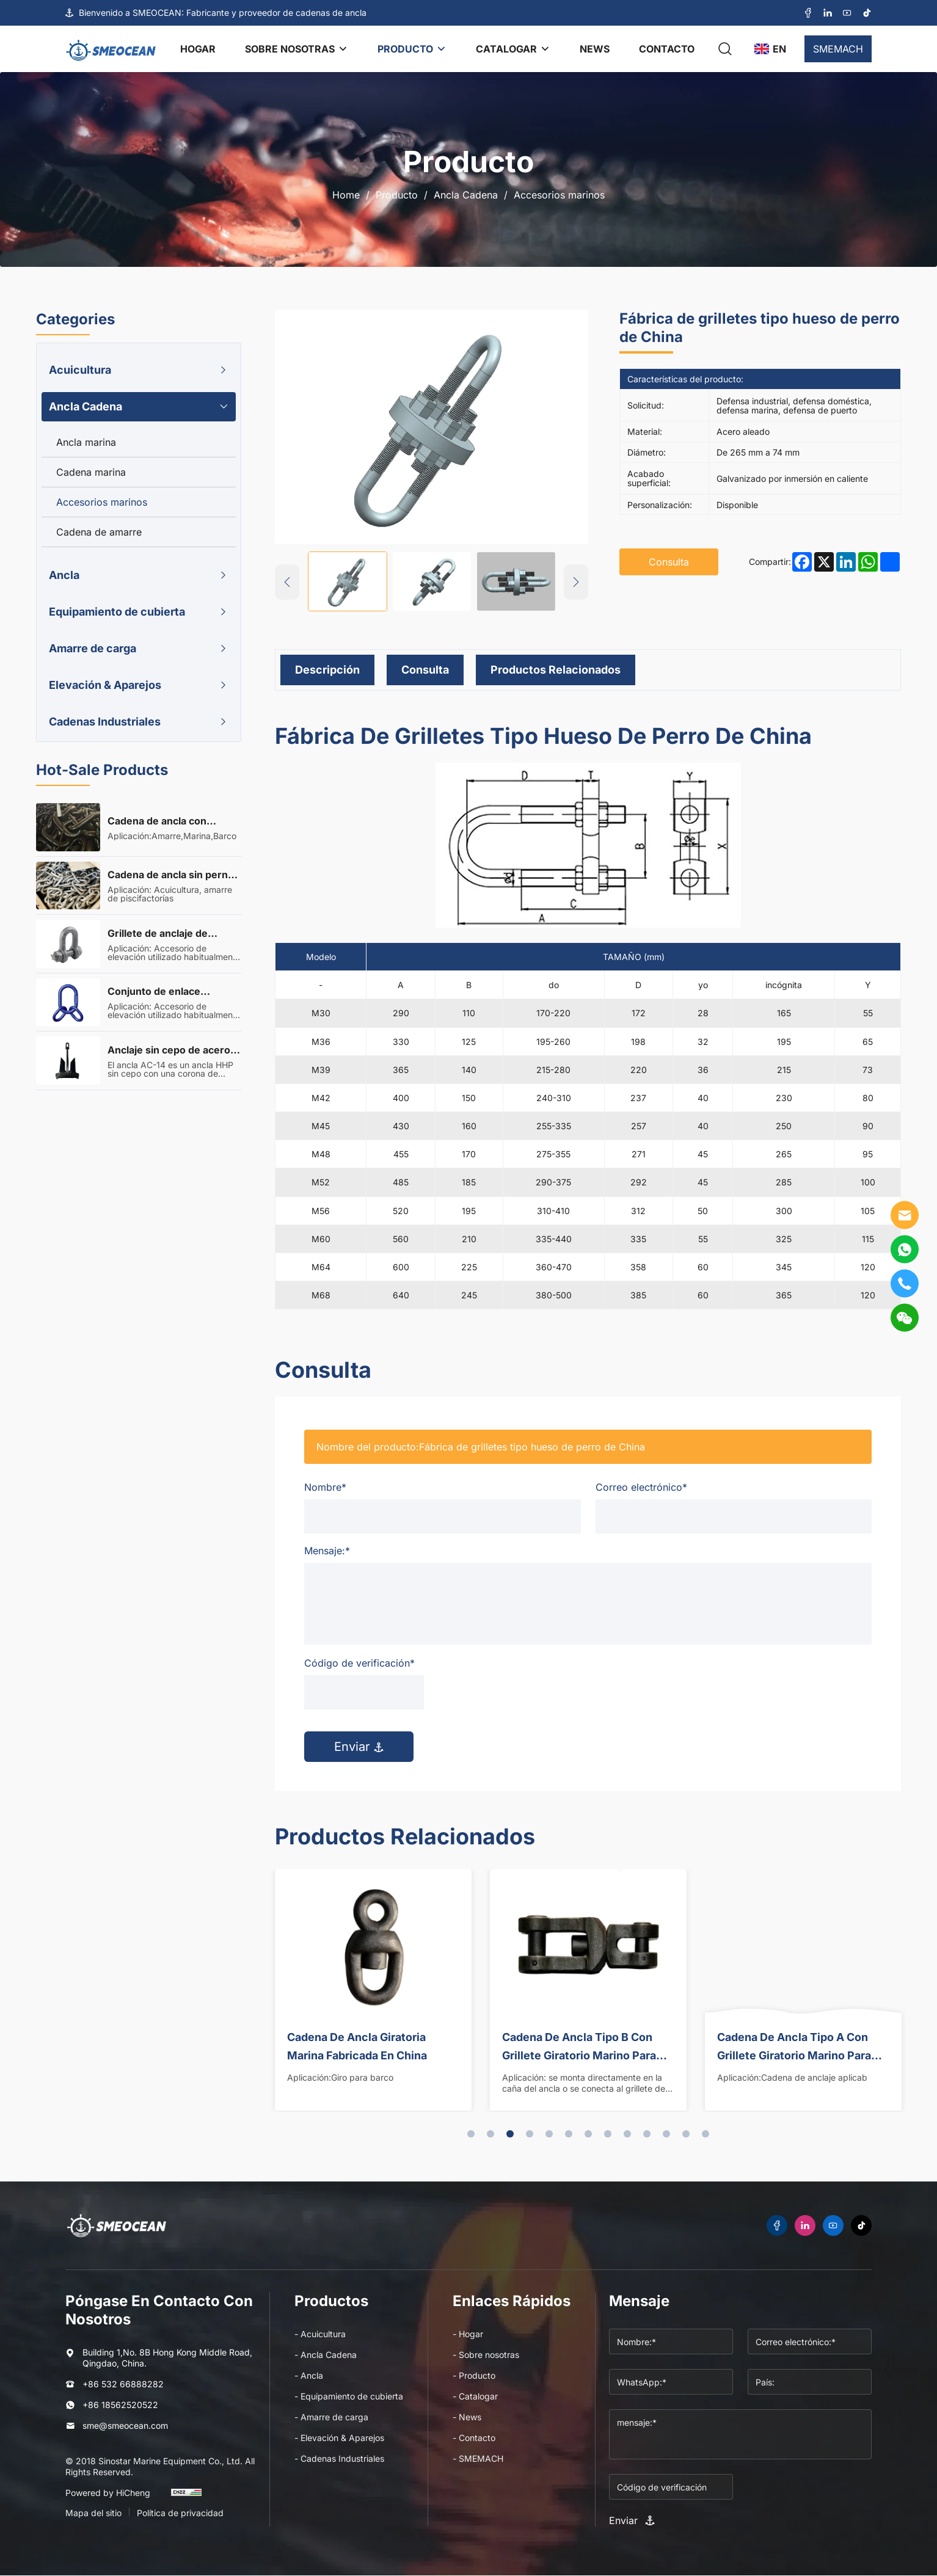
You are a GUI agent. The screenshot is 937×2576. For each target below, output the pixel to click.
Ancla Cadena (466, 195)
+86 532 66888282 (123, 2384)
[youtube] (847, 13)
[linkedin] (828, 13)
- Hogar (468, 2334)
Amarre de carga (92, 648)
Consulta (425, 669)
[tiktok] (867, 13)
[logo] (111, 49)
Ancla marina (86, 442)
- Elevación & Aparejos (339, 2437)
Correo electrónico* (641, 1487)
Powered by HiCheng (107, 2492)
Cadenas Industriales (105, 721)
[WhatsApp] (905, 1249)
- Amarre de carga (331, 2417)
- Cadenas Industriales (339, 2458)
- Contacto (474, 2437)
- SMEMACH (478, 2458)
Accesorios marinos (559, 195)
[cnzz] (186, 2497)
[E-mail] (905, 1215)
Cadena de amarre (99, 532)
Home (346, 195)
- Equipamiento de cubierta (348, 2397)
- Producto (474, 2376)
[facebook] (808, 13)
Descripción (327, 669)
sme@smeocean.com (125, 2425)
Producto (397, 195)
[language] (770, 49)
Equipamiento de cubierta (117, 611)
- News (467, 2417)
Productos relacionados (555, 669)
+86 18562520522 (120, 2405)
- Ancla (308, 2376)
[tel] (905, 1284)
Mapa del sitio (93, 2513)
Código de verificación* (359, 1663)
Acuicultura (80, 369)
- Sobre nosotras (486, 2355)
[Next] (576, 582)
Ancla (64, 575)
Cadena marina (91, 472)
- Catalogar (475, 2397)
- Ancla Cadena (325, 2355)
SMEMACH (838, 49)
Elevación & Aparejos (105, 685)
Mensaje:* (327, 1551)
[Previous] (287, 582)
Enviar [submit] (359, 1746)
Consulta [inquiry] (669, 562)
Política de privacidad (180, 2513)
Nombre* (325, 1487)
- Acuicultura (320, 2334)
